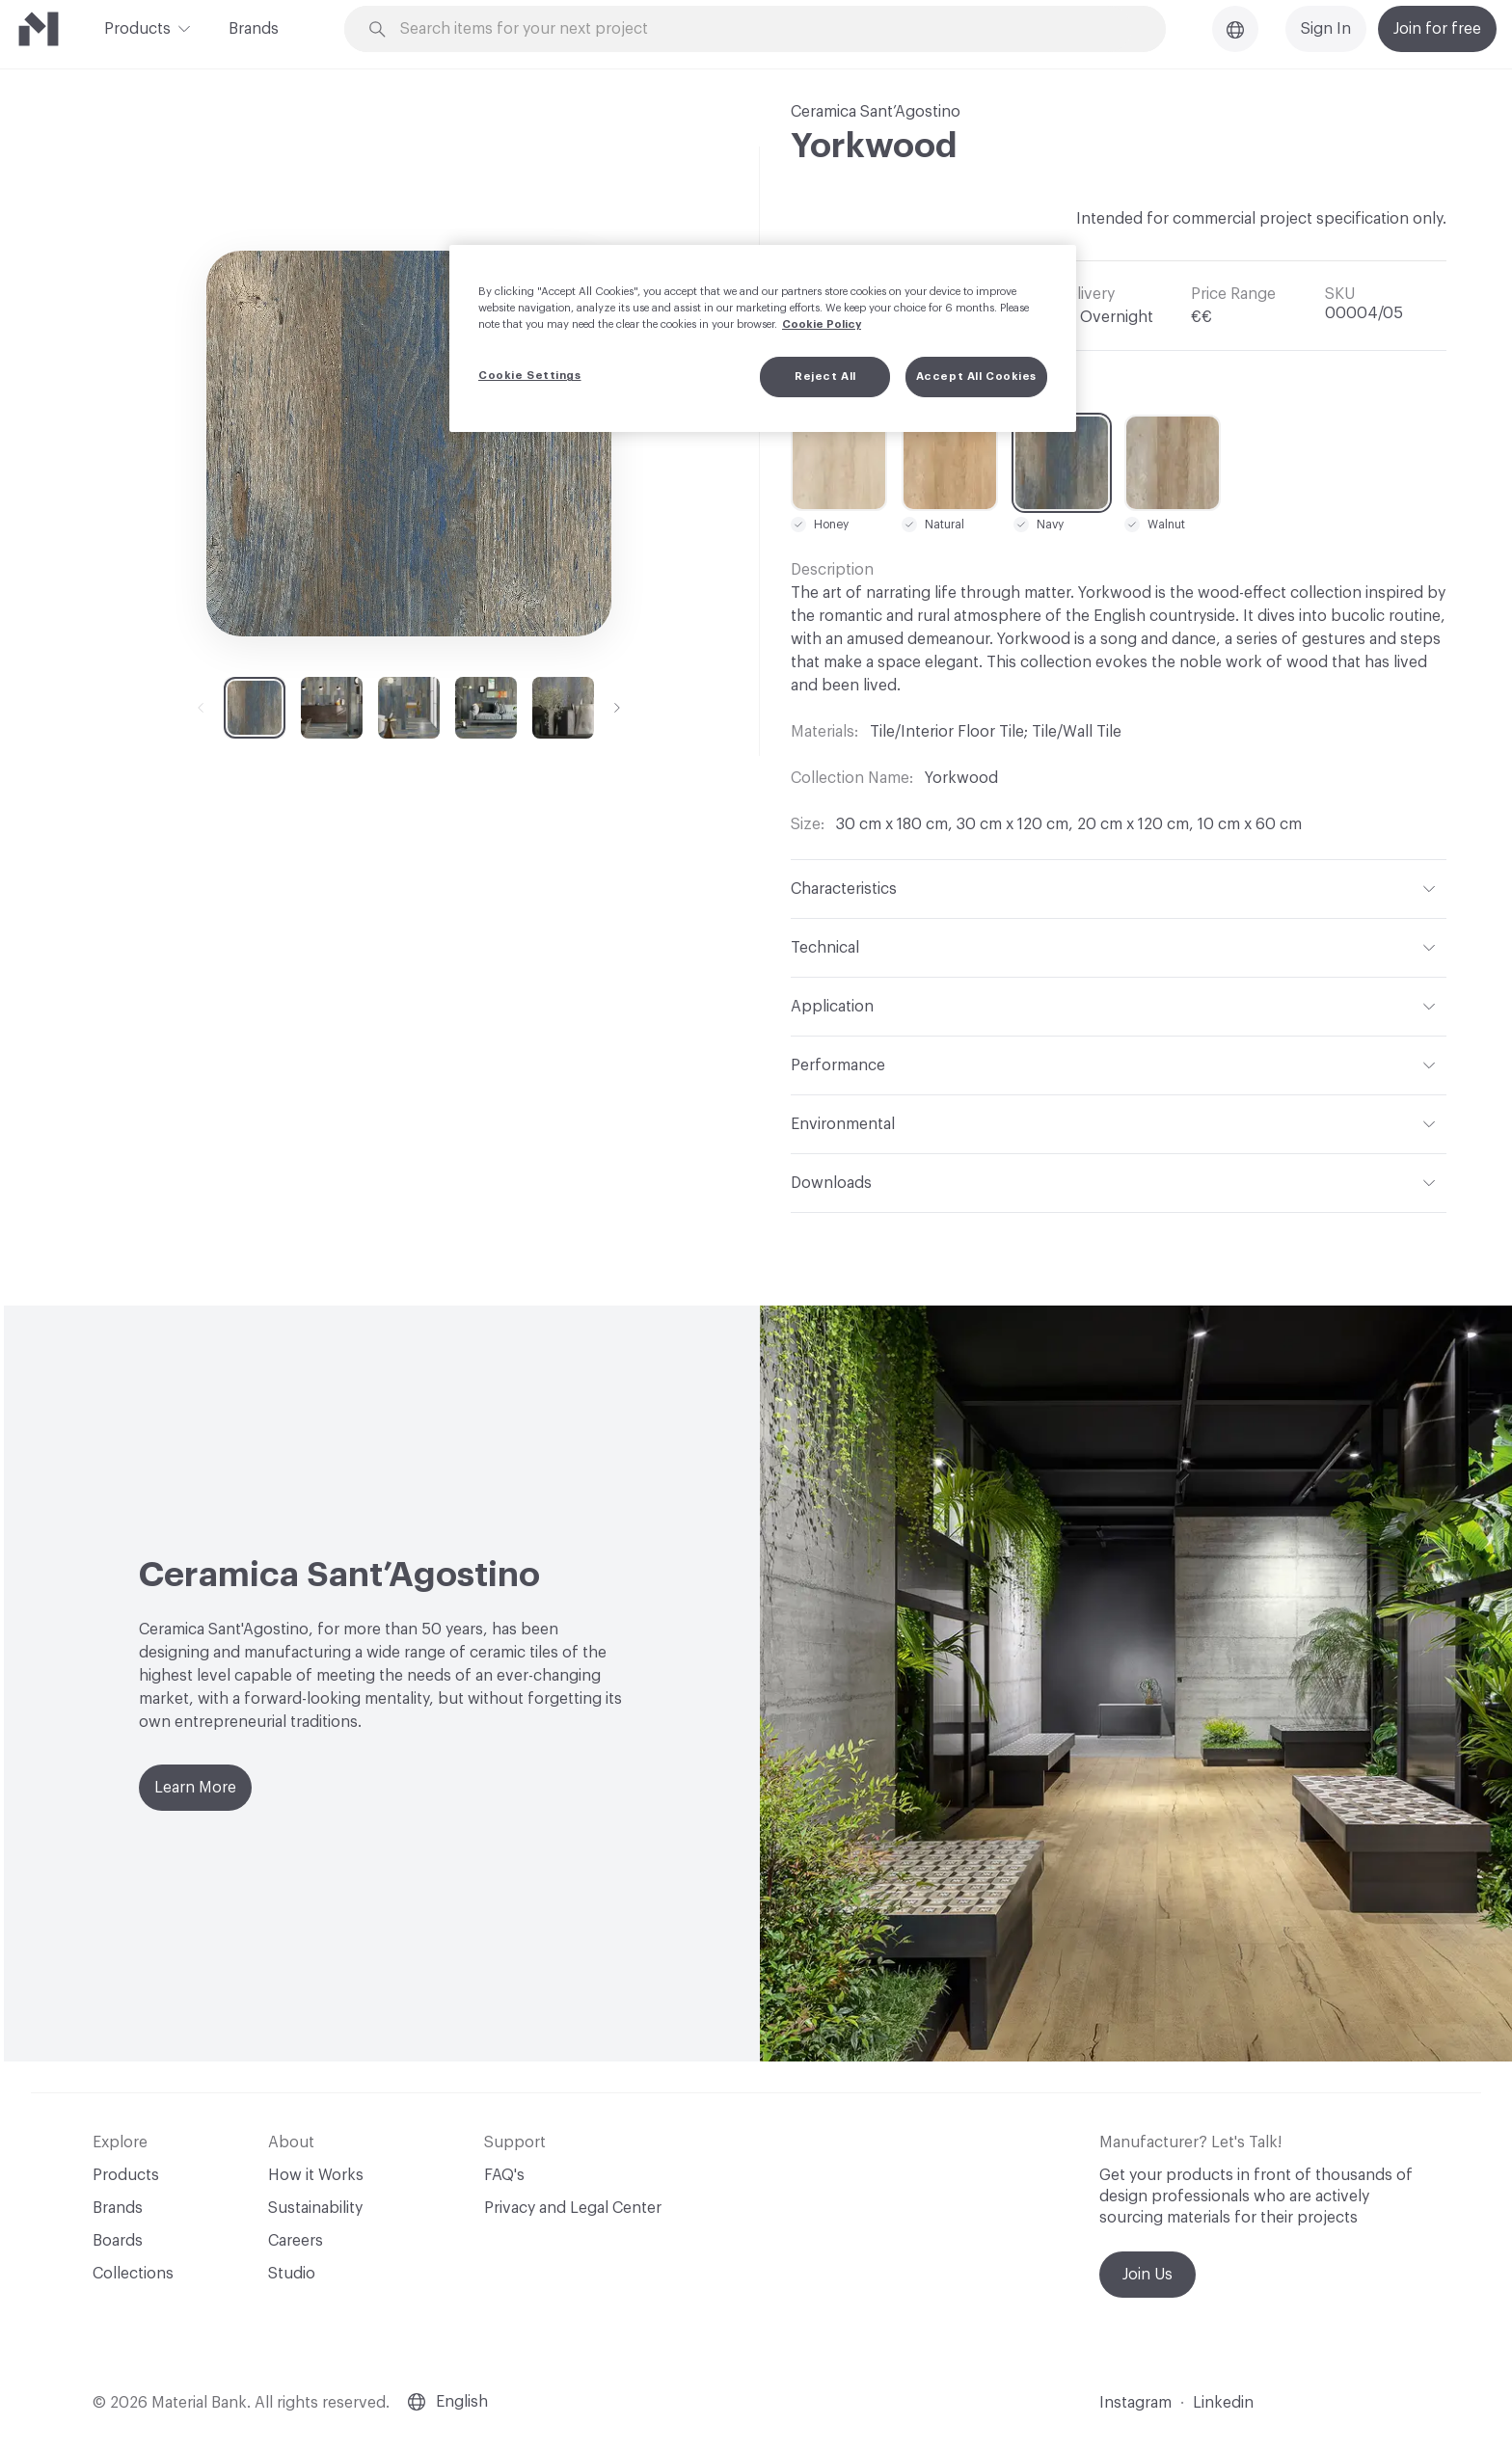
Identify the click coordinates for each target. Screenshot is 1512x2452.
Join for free (1437, 29)
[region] (762, 338)
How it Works (316, 2175)
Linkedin (1223, 2403)
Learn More (195, 1787)
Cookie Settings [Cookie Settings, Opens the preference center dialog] (529, 375)
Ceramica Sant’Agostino (875, 112)
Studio (291, 2273)
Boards (118, 2241)
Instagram (1135, 2403)
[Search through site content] (765, 29)
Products (137, 27)
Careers (295, 2241)
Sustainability (315, 2208)
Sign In (1326, 29)
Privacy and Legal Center (573, 2208)
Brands (254, 29)
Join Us (1147, 2274)
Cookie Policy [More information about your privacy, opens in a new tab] (821, 324)
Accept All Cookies (976, 376)
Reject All (825, 376)
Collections (133, 2273)
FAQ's (504, 2175)
